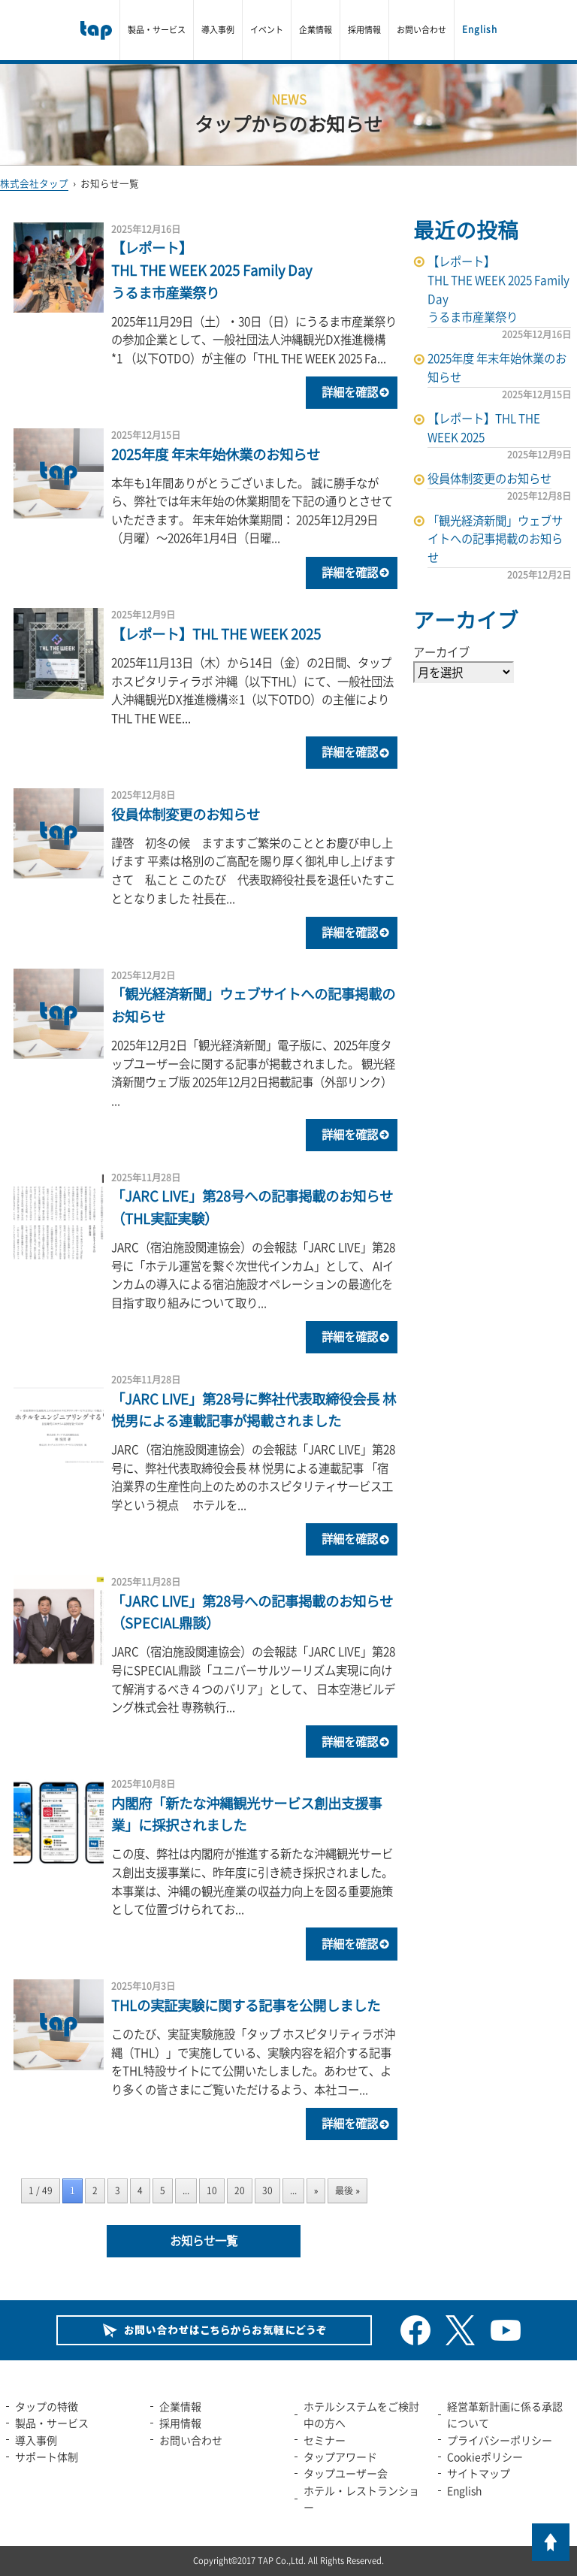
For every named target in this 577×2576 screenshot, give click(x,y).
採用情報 (364, 29)
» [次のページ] (316, 2190)
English (479, 29)
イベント (266, 29)
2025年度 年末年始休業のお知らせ (215, 454)
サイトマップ (478, 2473)
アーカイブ (441, 652)
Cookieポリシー (485, 2456)
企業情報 (315, 29)
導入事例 (217, 29)
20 (239, 2190)
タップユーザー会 (346, 2473)
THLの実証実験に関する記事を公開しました (245, 2005)
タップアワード (340, 2456)
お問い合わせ (421, 29)
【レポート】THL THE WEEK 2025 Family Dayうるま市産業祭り (211, 269)
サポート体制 (46, 2456)
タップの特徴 (46, 2406)
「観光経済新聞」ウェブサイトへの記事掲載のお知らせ (495, 539)
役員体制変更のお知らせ (185, 814)
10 (212, 2190)
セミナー (325, 2440)
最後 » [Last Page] (347, 2190)
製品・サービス (157, 29)
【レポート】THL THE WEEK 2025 (216, 634)
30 (267, 2190)
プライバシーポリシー (499, 2440)
